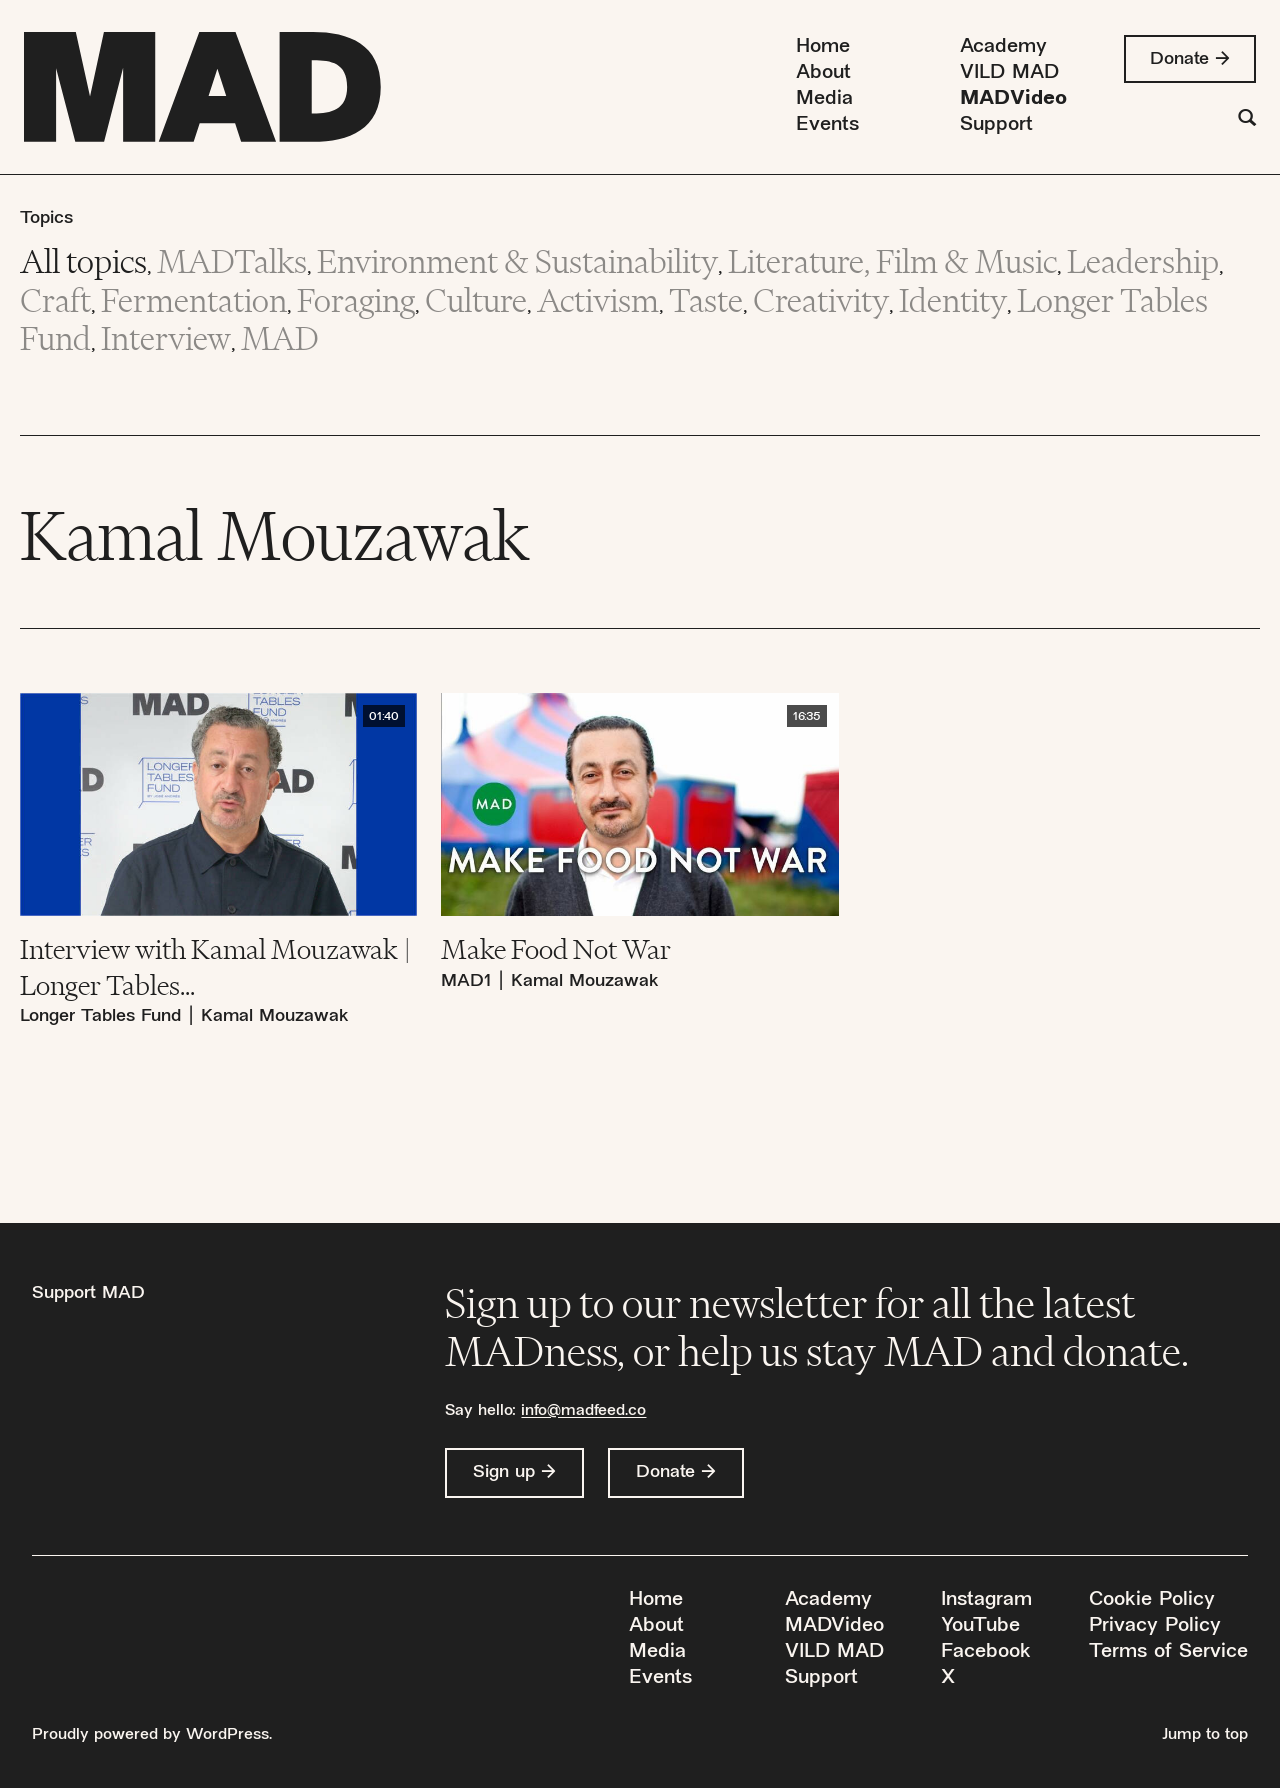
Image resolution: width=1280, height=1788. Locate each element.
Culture (476, 300)
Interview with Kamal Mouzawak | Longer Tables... (215, 966)
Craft (55, 300)
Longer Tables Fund (100, 1016)
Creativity (821, 300)
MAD (280, 338)
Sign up (504, 1472)
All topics (83, 261)
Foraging (356, 300)
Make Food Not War (556, 949)
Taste (706, 300)
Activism (598, 300)
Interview (166, 338)
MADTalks (232, 261)
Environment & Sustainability (517, 261)
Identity (953, 300)
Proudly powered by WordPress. (152, 1735)
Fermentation (194, 300)
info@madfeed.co (583, 1411)
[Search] (1247, 120)
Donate (1179, 59)
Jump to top (1205, 1735)
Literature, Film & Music (892, 261)
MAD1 (466, 981)
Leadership (1143, 261)
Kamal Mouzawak (275, 1016)
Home (823, 47)
